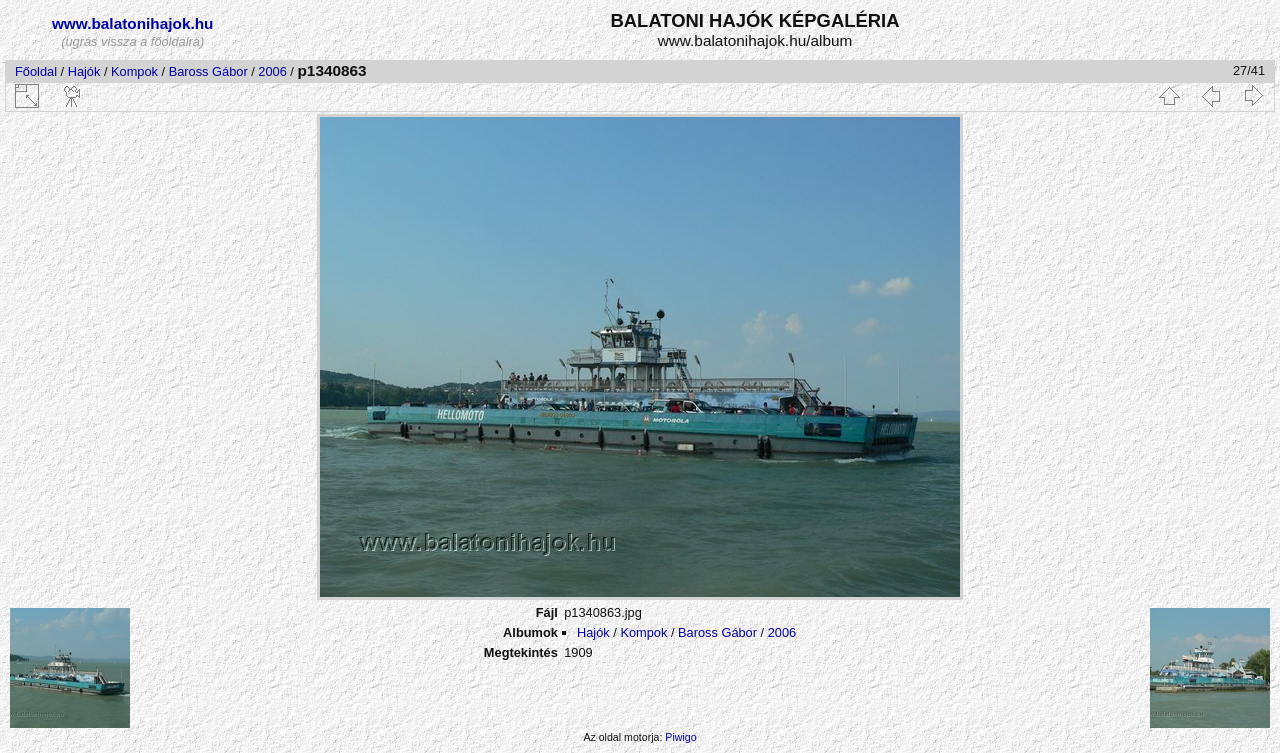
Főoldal (36, 71)
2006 (272, 71)
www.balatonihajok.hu (133, 23)
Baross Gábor (208, 71)
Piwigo (680, 737)
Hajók (86, 71)
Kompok (134, 71)
